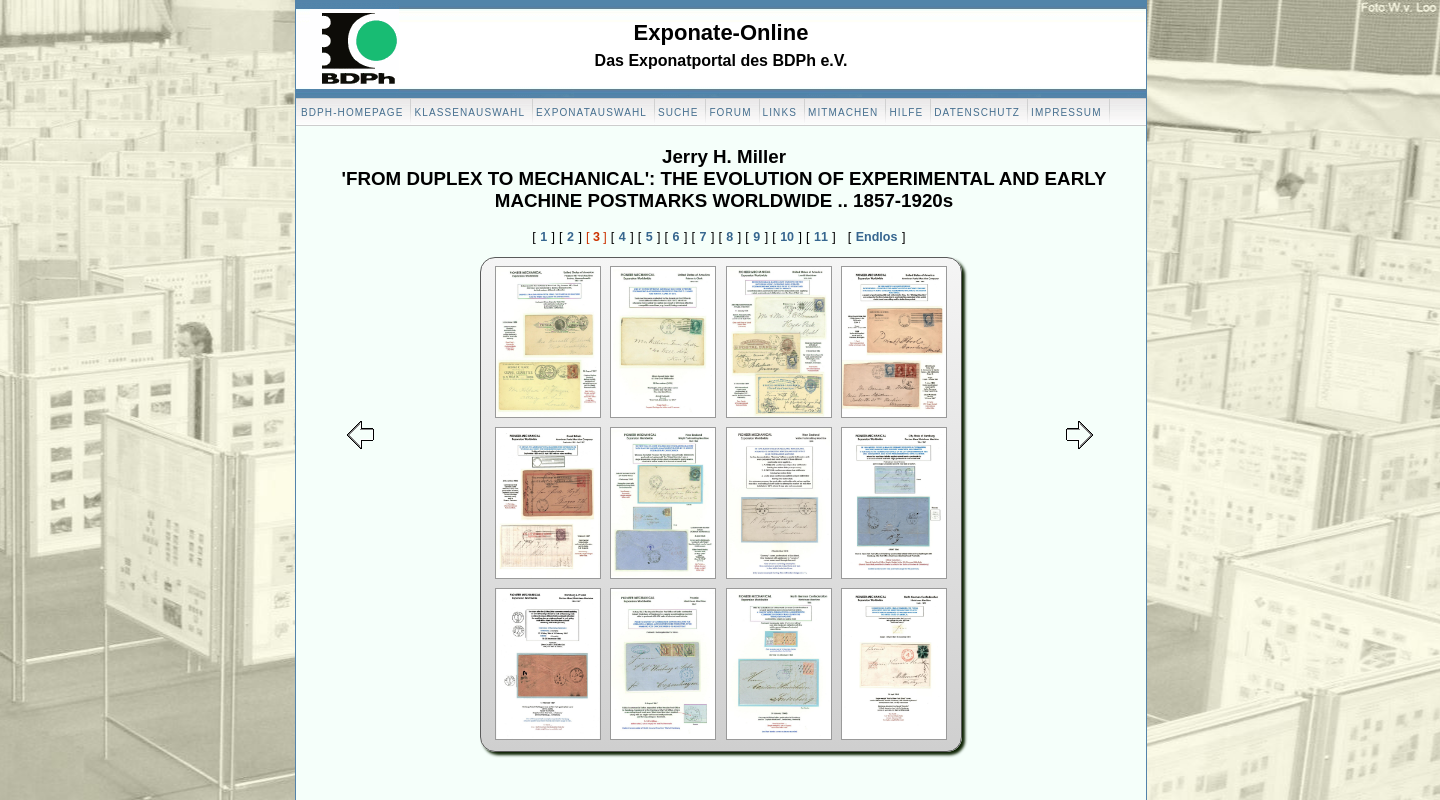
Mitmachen (843, 112)
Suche (678, 112)
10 (787, 237)
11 (821, 237)
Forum (730, 112)
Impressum (1066, 112)
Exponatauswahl (591, 112)
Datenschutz (977, 112)
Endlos (877, 237)
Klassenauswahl (469, 112)
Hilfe (906, 112)
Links (780, 112)
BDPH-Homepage (352, 112)
